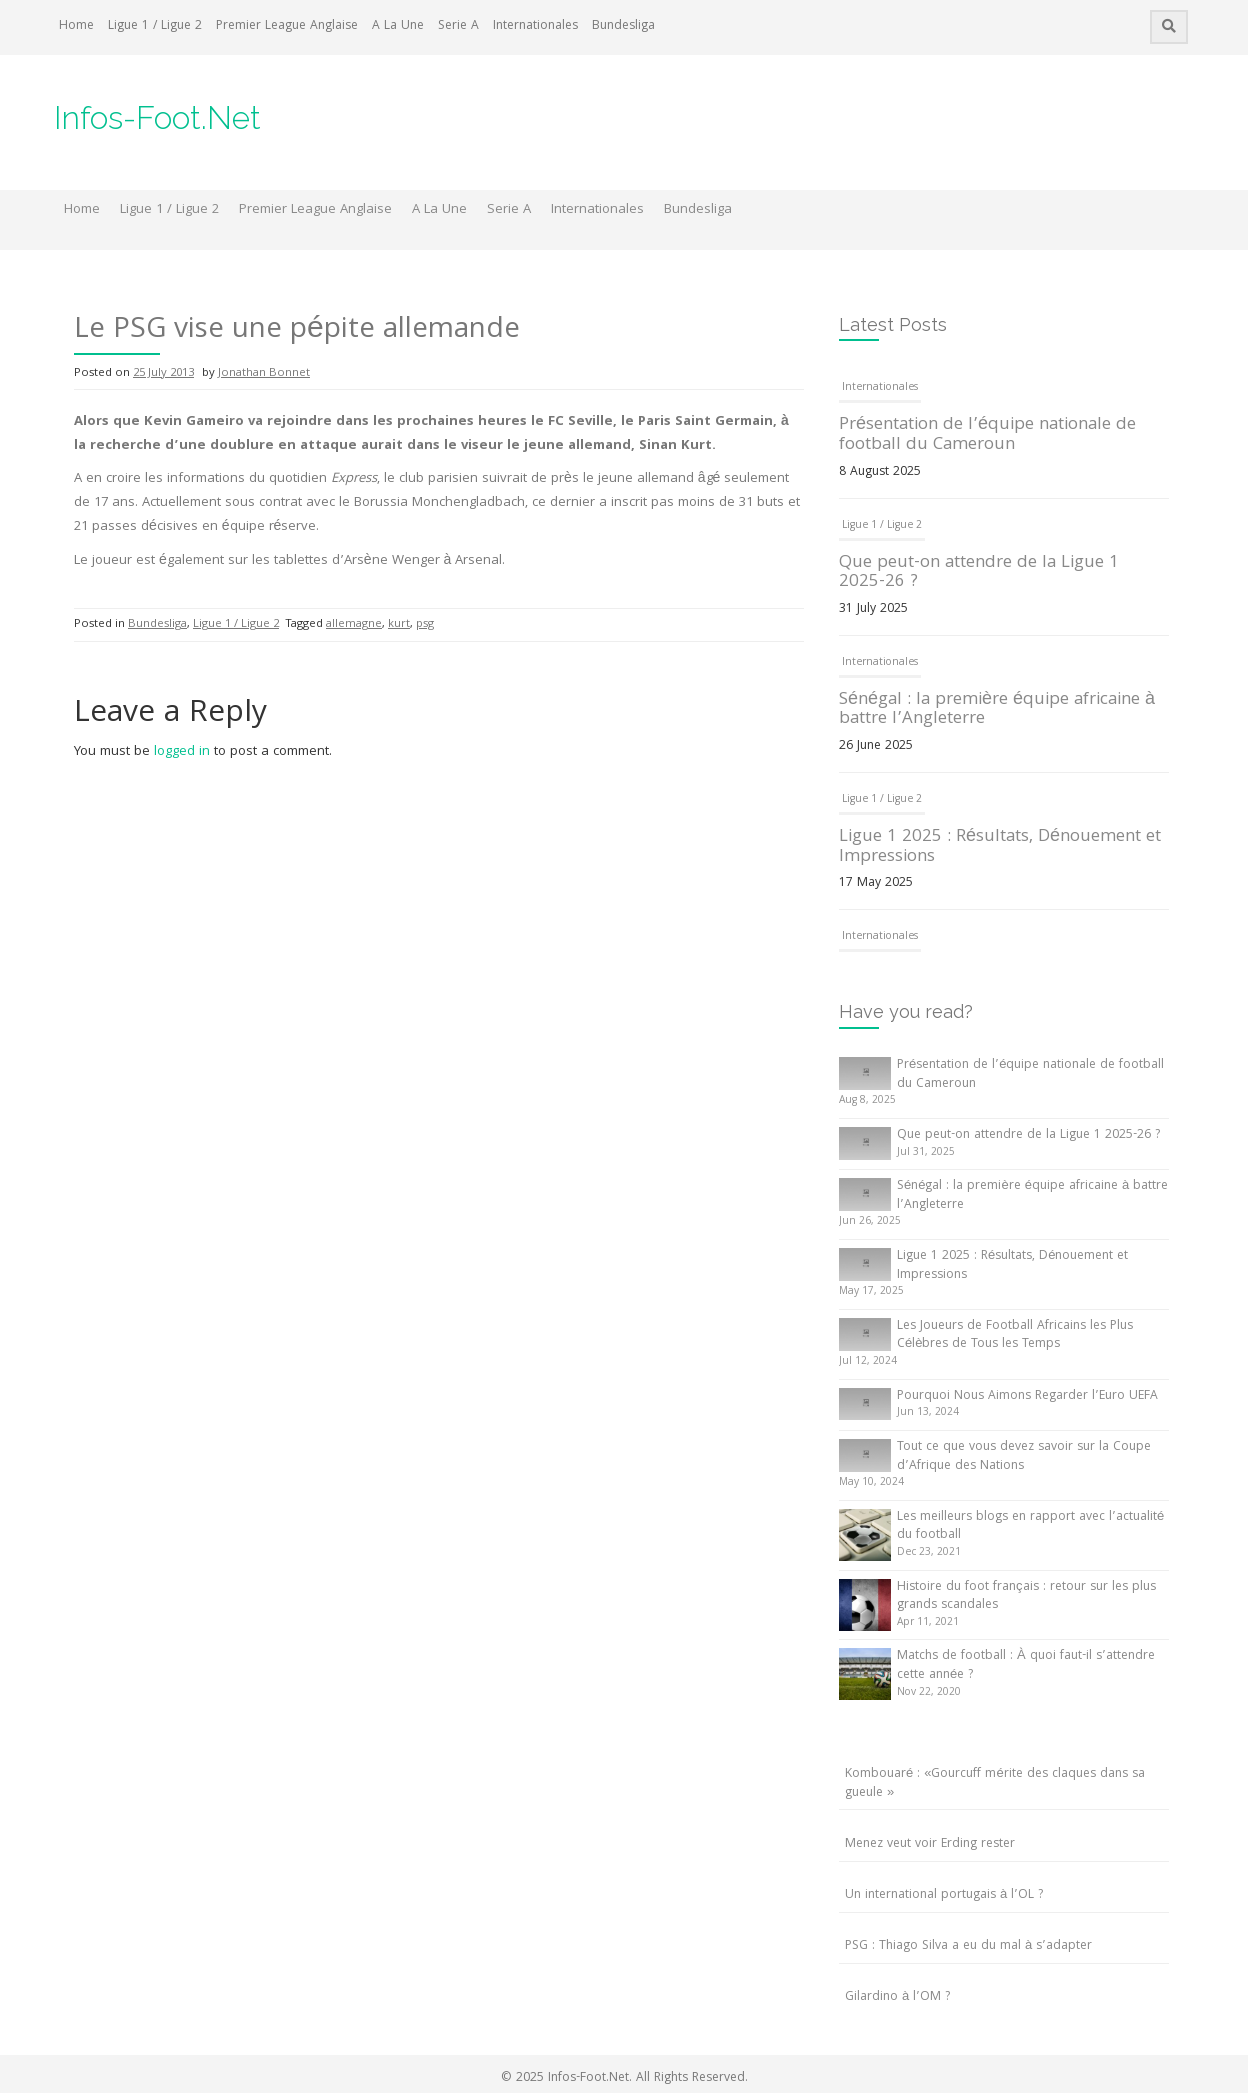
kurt (399, 624)
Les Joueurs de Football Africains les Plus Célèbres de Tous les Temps (1015, 1336)
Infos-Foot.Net (157, 117)
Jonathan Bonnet (264, 373)
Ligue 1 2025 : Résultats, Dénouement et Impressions (1000, 847)
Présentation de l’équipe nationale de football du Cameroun (987, 435)
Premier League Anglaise (287, 26)
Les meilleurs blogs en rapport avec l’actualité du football (1030, 1527)
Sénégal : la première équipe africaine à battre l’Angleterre (997, 710)
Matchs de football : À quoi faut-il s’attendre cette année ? (1026, 1666)
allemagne (354, 624)
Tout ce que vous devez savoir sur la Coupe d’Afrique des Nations (1024, 1457)
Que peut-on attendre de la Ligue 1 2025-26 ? (979, 573)
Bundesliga (623, 26)
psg (425, 624)
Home (76, 26)
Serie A (458, 26)
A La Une (398, 26)
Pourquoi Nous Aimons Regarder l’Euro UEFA (1027, 1396)
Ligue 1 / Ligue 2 (155, 26)
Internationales (535, 26)
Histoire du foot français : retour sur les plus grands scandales (1026, 1597)
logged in (182, 752)
